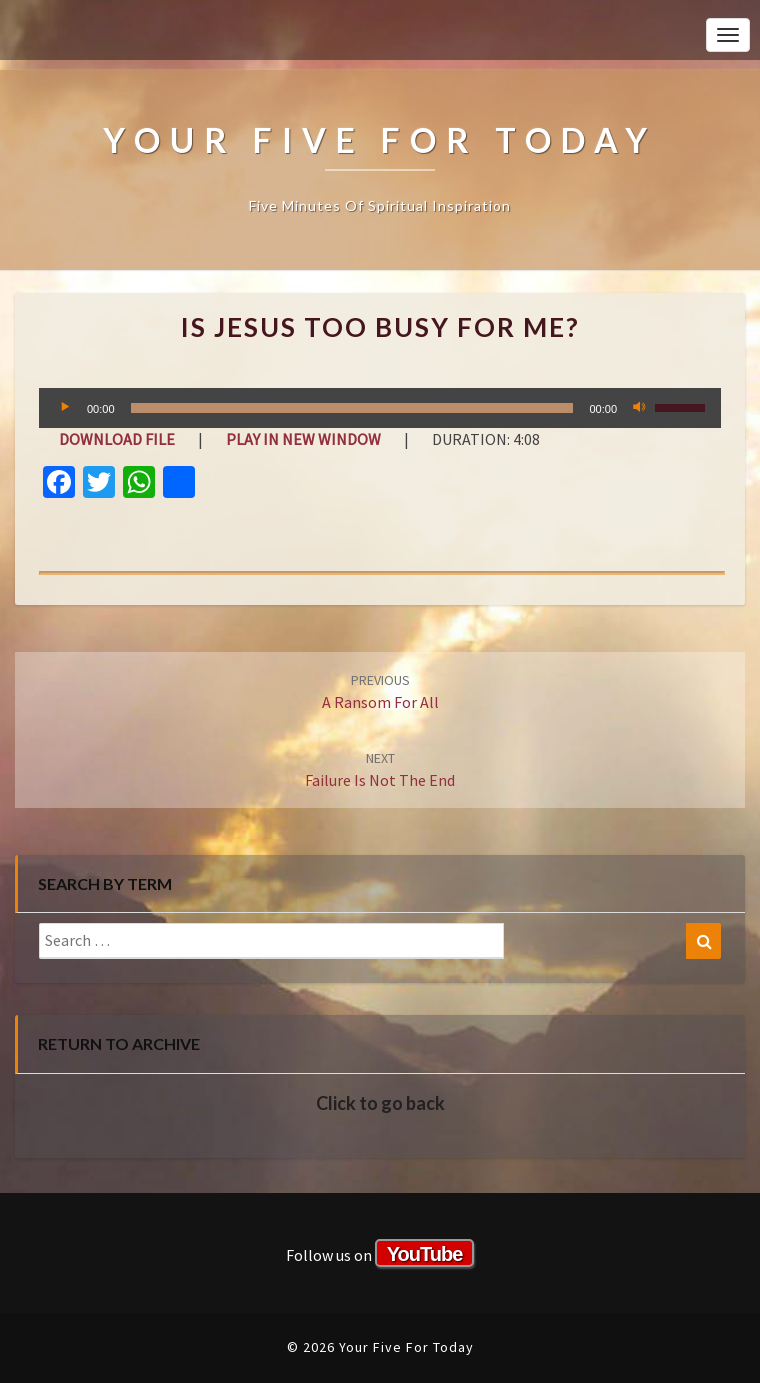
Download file (117, 439)
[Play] (65, 408)
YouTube (425, 1254)
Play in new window (303, 439)
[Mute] (639, 408)
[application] (380, 408)
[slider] (352, 408)
